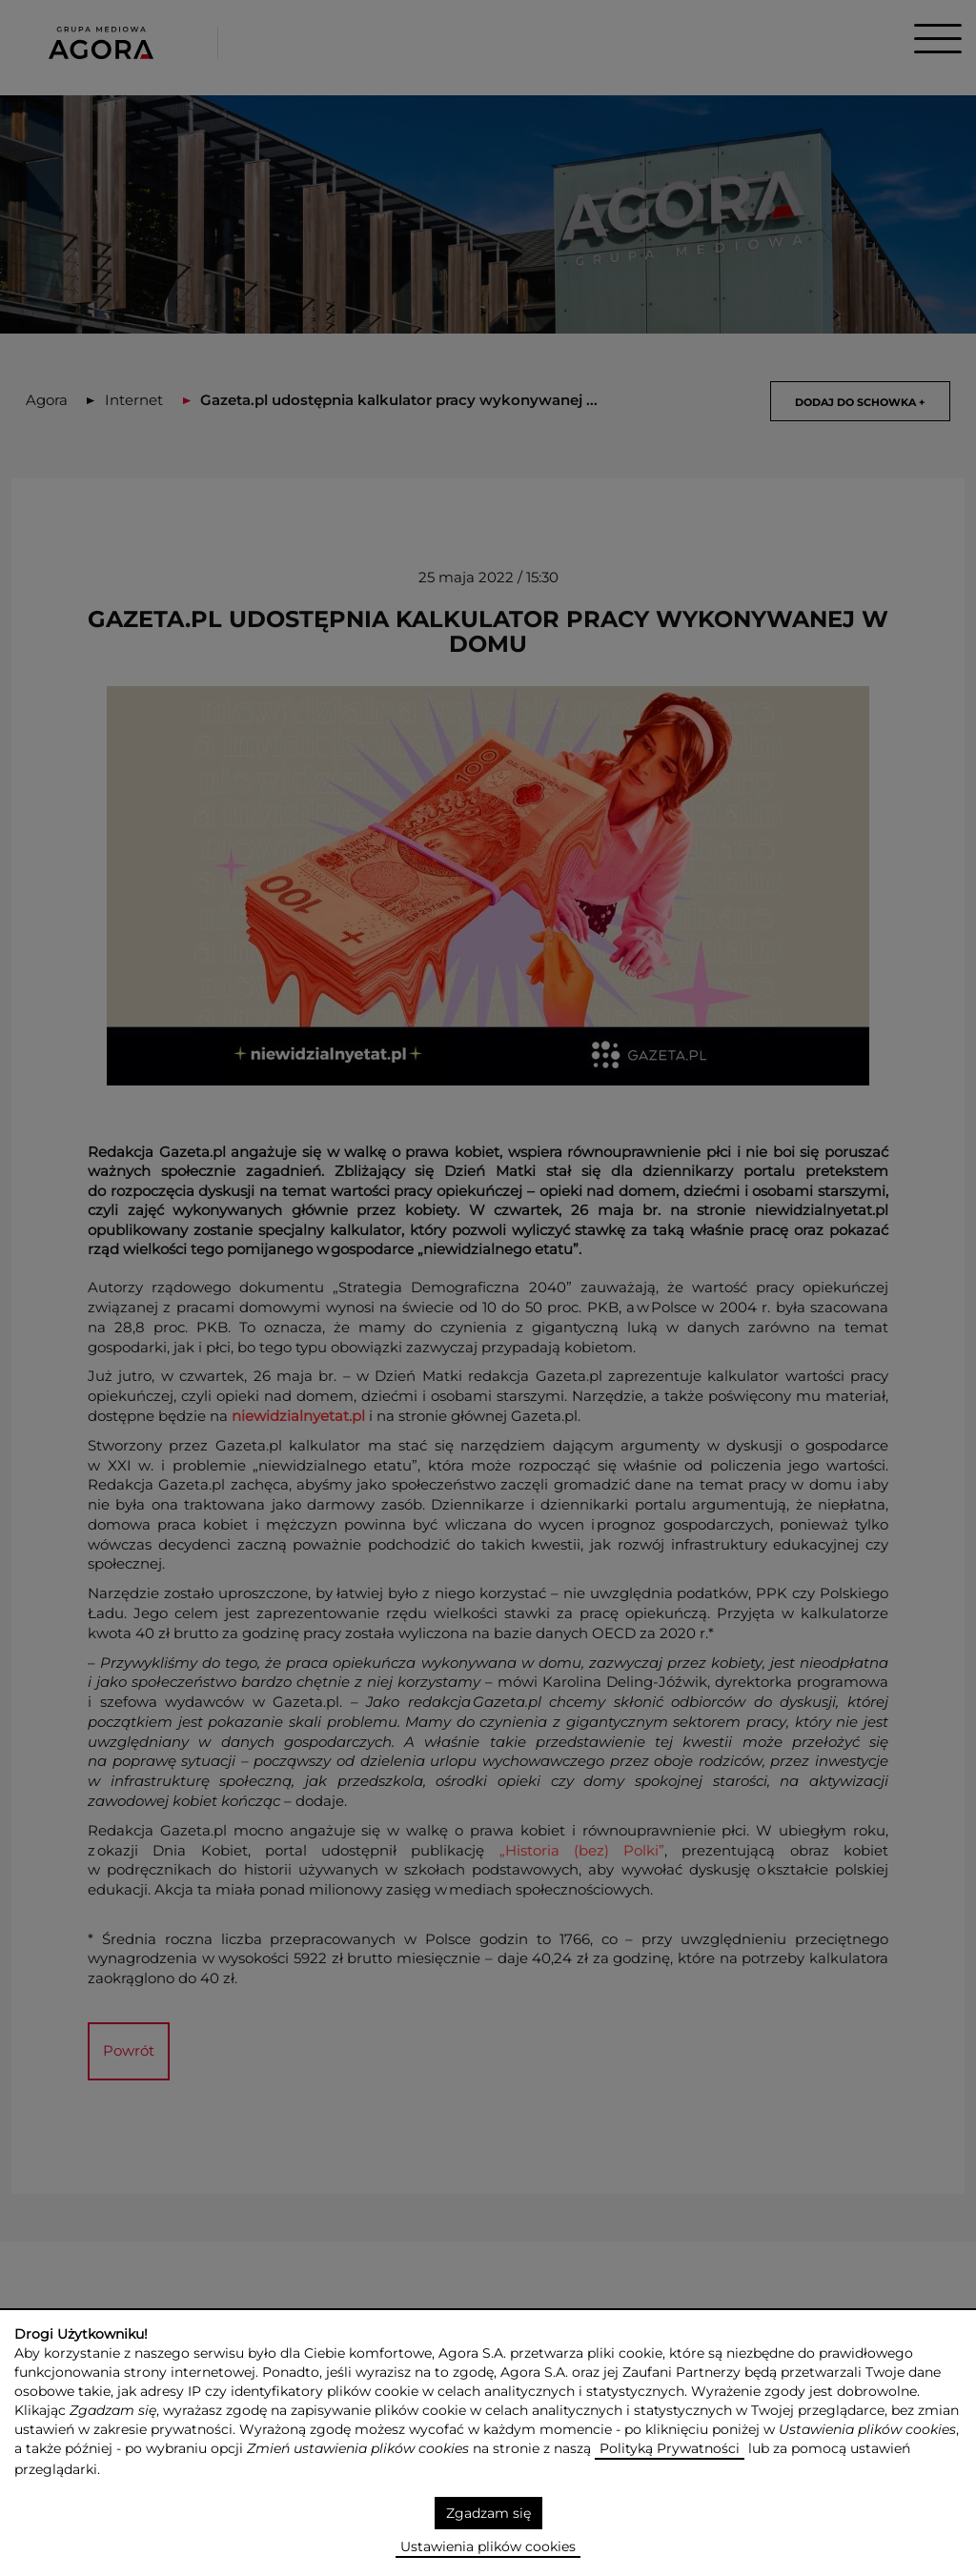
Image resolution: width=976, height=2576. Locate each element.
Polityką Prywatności (670, 2448)
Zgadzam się (488, 2513)
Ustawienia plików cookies (488, 2546)
